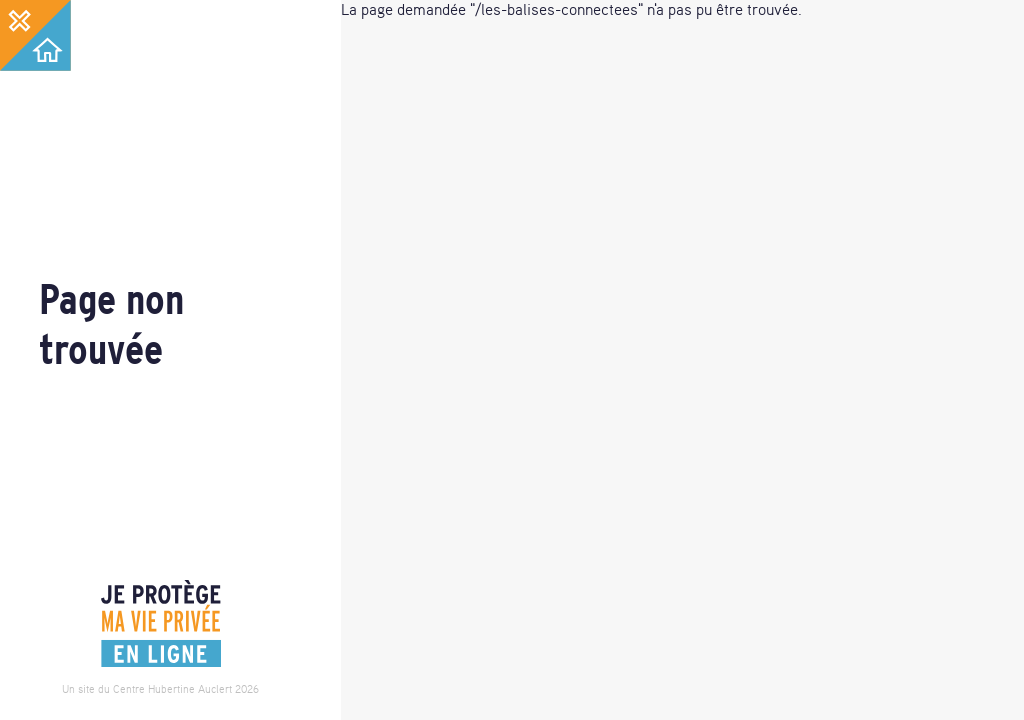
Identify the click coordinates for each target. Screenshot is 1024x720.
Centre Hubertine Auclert (172, 689)
